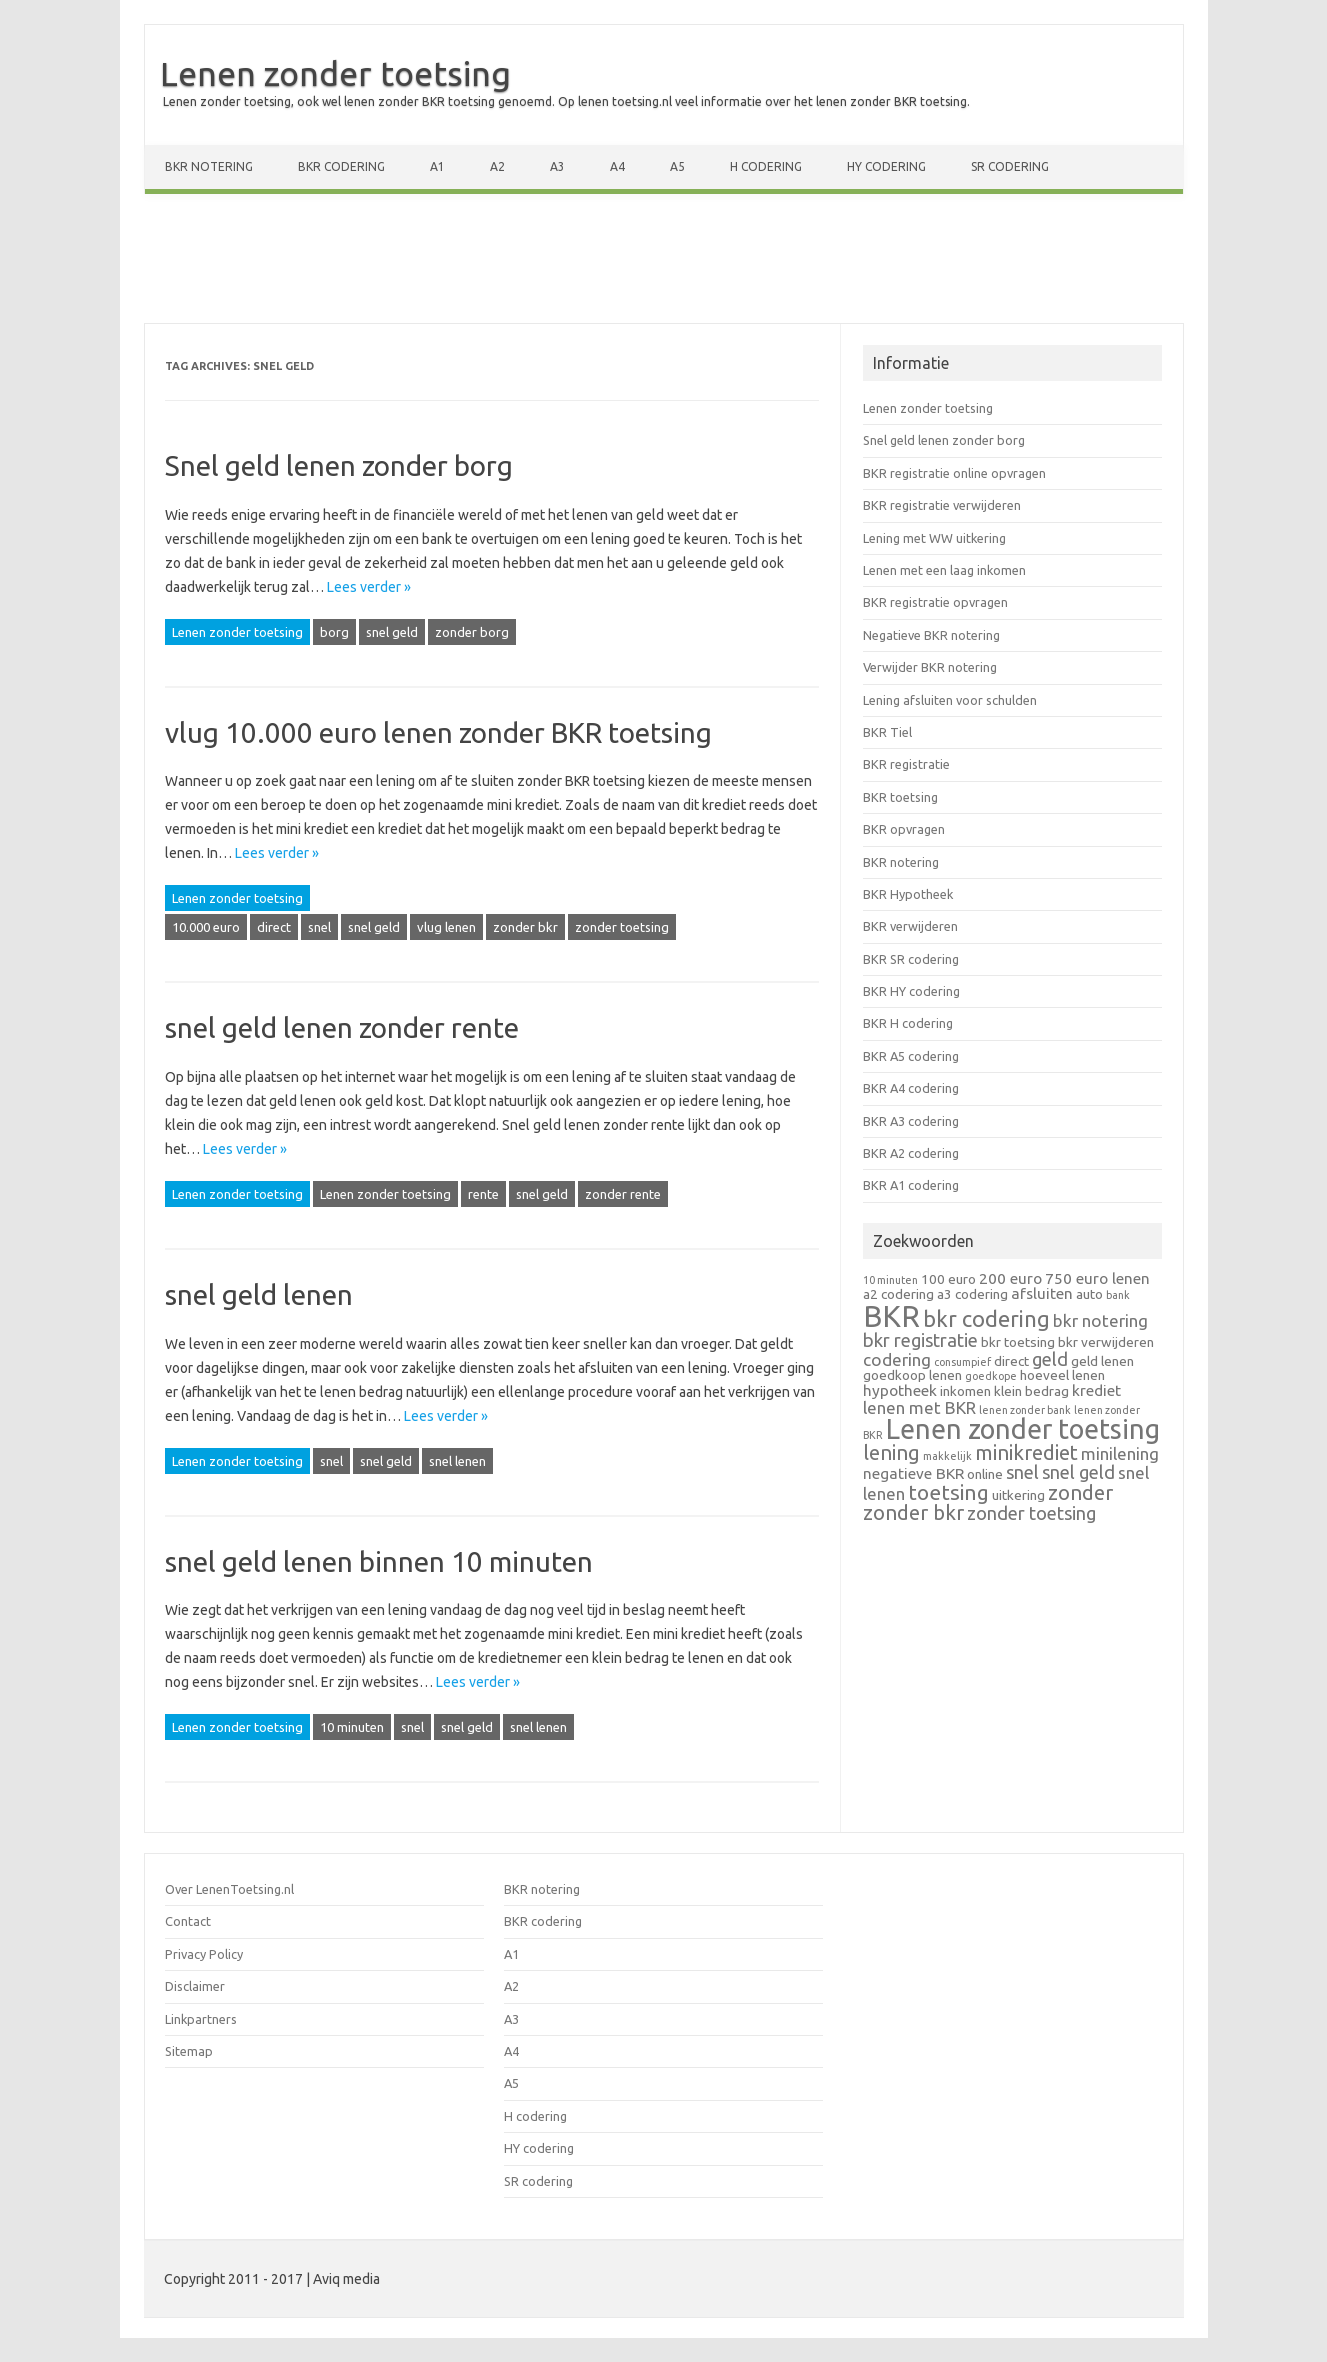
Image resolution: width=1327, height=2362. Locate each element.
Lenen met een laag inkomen (944, 570)
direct (274, 927)
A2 (497, 166)
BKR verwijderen (910, 926)
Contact (188, 1921)
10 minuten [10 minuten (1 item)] (890, 1280)
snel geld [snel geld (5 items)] (1078, 1472)
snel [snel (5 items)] (1022, 1472)
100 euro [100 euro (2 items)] (948, 1279)
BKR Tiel (887, 732)
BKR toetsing (900, 797)
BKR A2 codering (911, 1153)
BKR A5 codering (911, 1056)
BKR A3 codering (911, 1121)
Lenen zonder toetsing (335, 73)
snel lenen (457, 1461)
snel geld (392, 632)
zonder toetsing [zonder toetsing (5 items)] (1031, 1513)
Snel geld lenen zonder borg (339, 465)
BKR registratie (906, 764)
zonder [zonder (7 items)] (1080, 1492)
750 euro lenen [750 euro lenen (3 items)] (1097, 1278)
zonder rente (623, 1194)
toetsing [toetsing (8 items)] (948, 1492)
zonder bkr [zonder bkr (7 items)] (913, 1512)
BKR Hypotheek (908, 894)
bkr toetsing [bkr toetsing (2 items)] (1018, 1342)
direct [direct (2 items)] (1011, 1361)
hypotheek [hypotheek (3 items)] (900, 1390)
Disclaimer (195, 1986)
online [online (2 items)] (985, 1474)
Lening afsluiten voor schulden (950, 700)
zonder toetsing (622, 927)
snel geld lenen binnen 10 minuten (379, 1561)
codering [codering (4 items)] (897, 1359)
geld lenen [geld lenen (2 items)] (1102, 1361)
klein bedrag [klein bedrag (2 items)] (1031, 1391)
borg (334, 632)
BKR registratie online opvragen (954, 473)
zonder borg (472, 632)
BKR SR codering (911, 959)
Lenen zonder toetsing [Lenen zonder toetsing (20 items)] (1023, 1429)
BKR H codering (908, 1023)
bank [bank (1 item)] (1118, 1295)
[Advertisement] (664, 263)
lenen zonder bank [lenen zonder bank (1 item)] (1025, 1410)
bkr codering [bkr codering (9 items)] (986, 1319)
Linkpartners (201, 2019)
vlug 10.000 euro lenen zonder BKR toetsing (438, 732)
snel (319, 927)
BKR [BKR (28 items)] (891, 1316)
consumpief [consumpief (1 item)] (962, 1362)
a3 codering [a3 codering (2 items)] (972, 1294)
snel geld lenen (259, 1294)
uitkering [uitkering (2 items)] (1018, 1495)
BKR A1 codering (911, 1185)
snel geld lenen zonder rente (342, 1027)
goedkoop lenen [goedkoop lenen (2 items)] (912, 1375)
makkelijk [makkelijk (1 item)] (947, 1456)
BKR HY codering (911, 991)
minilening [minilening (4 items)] (1120, 1453)
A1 (437, 166)
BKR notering (209, 166)
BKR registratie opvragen (935, 602)
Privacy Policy (204, 1954)
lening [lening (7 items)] (891, 1452)
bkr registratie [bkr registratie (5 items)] (920, 1340)
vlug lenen (446, 927)
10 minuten (352, 1727)
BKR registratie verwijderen (942, 505)
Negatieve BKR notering (931, 635)
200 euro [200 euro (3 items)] (1010, 1278)
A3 (557, 166)
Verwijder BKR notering (930, 667)
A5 (677, 166)
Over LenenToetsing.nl (229, 1889)
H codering (766, 166)
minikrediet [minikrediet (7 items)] (1026, 1452)
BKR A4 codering (911, 1088)
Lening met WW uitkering (934, 538)
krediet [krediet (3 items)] (1096, 1390)
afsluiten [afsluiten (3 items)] (1042, 1293)
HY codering (886, 166)
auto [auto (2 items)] (1089, 1294)
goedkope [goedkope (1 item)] (991, 1376)
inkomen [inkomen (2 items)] (965, 1391)
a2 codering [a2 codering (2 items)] (898, 1294)
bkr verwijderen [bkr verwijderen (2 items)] (1106, 1342)
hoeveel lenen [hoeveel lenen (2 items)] (1062, 1375)
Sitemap (189, 2051)
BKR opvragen (904, 829)
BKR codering (341, 166)
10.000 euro (206, 927)
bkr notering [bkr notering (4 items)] (1100, 1320)
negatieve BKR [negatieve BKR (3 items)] (913, 1473)
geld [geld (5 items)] (1050, 1359)
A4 (617, 166)
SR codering (1010, 166)
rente (483, 1194)
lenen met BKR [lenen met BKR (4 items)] (919, 1407)
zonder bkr (525, 927)
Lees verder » (369, 587)
